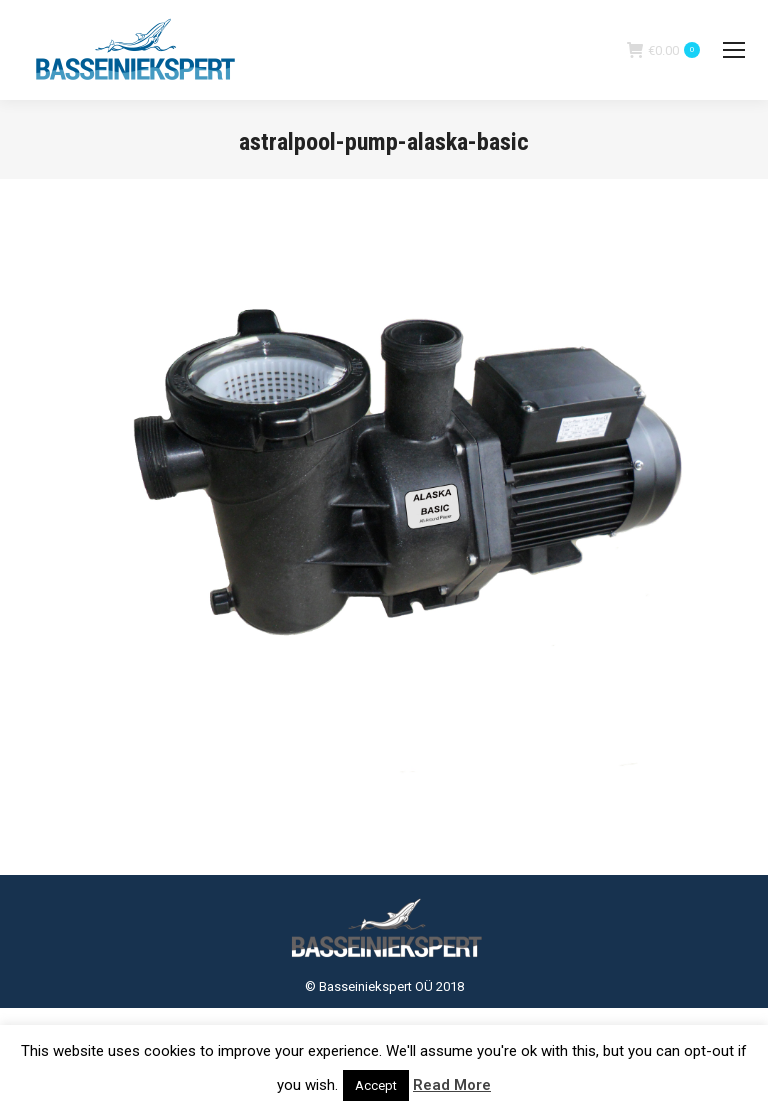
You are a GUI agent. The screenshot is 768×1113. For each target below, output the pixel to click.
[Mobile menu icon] (734, 50)
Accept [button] (376, 1085)
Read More (452, 1085)
